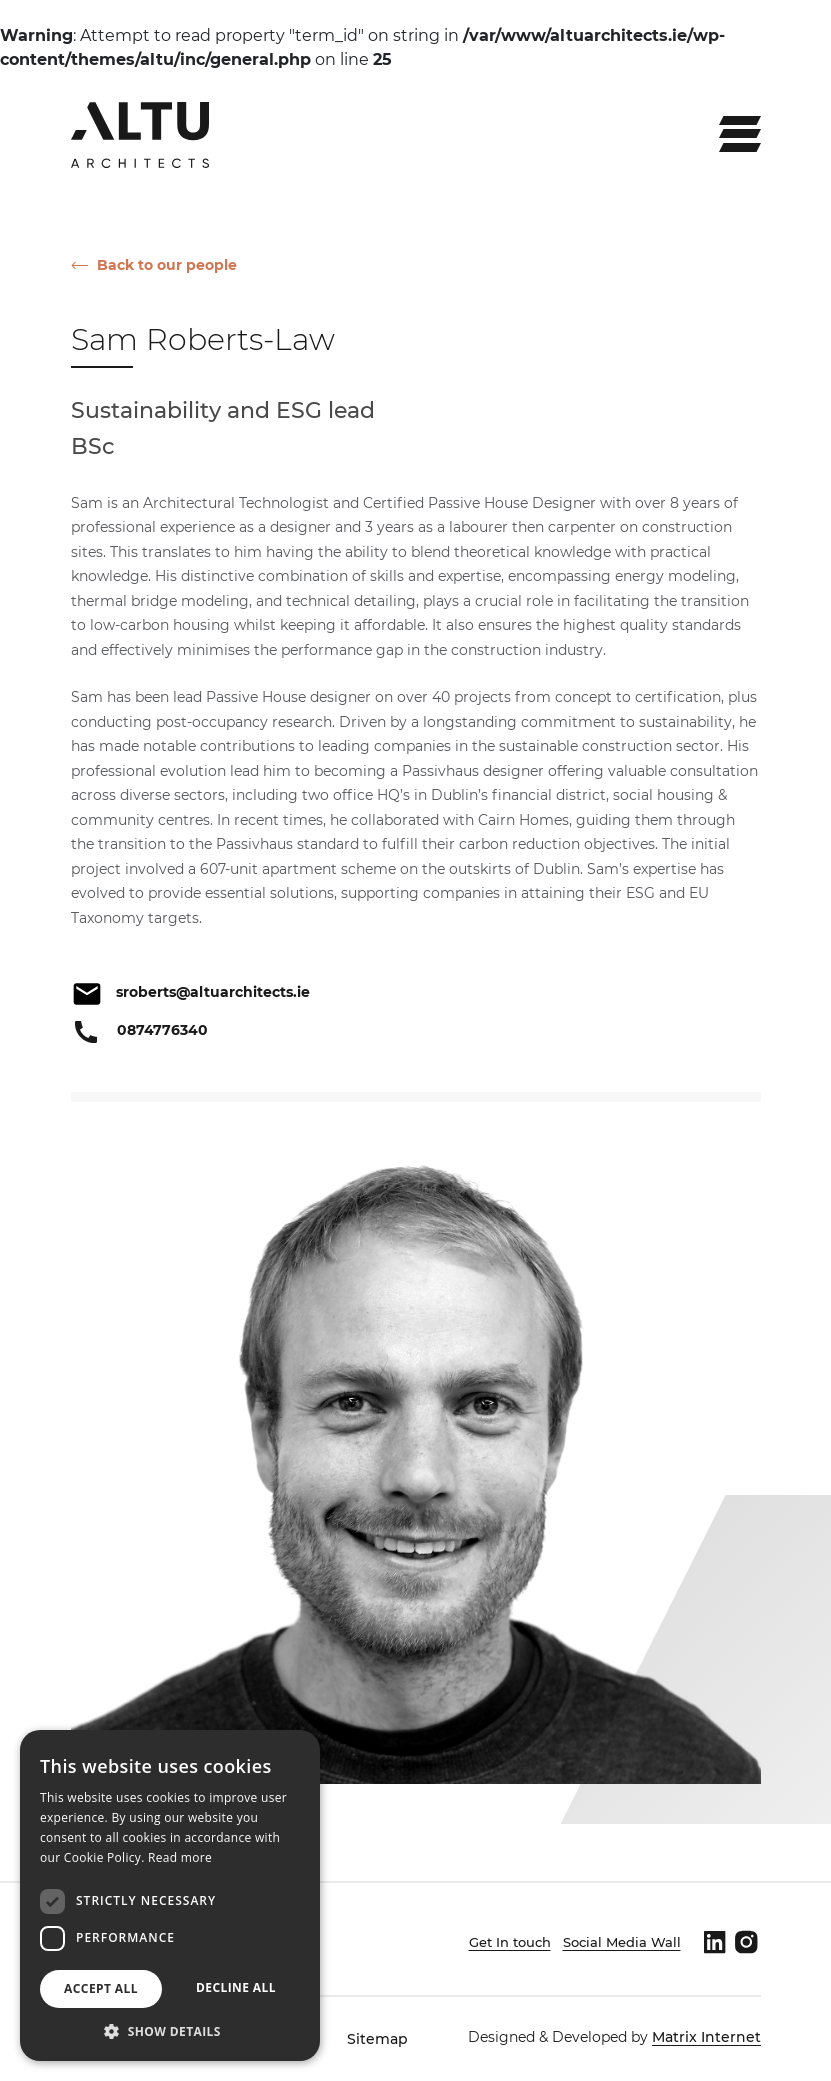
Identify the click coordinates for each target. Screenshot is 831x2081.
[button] (170, 2031)
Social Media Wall (622, 1942)
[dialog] (170, 1895)
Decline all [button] (236, 1987)
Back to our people (167, 265)
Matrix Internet (706, 2037)
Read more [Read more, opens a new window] (180, 1857)
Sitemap (377, 2039)
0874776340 (162, 1030)
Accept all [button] (101, 1988)
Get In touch (510, 1942)
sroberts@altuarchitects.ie (213, 992)
